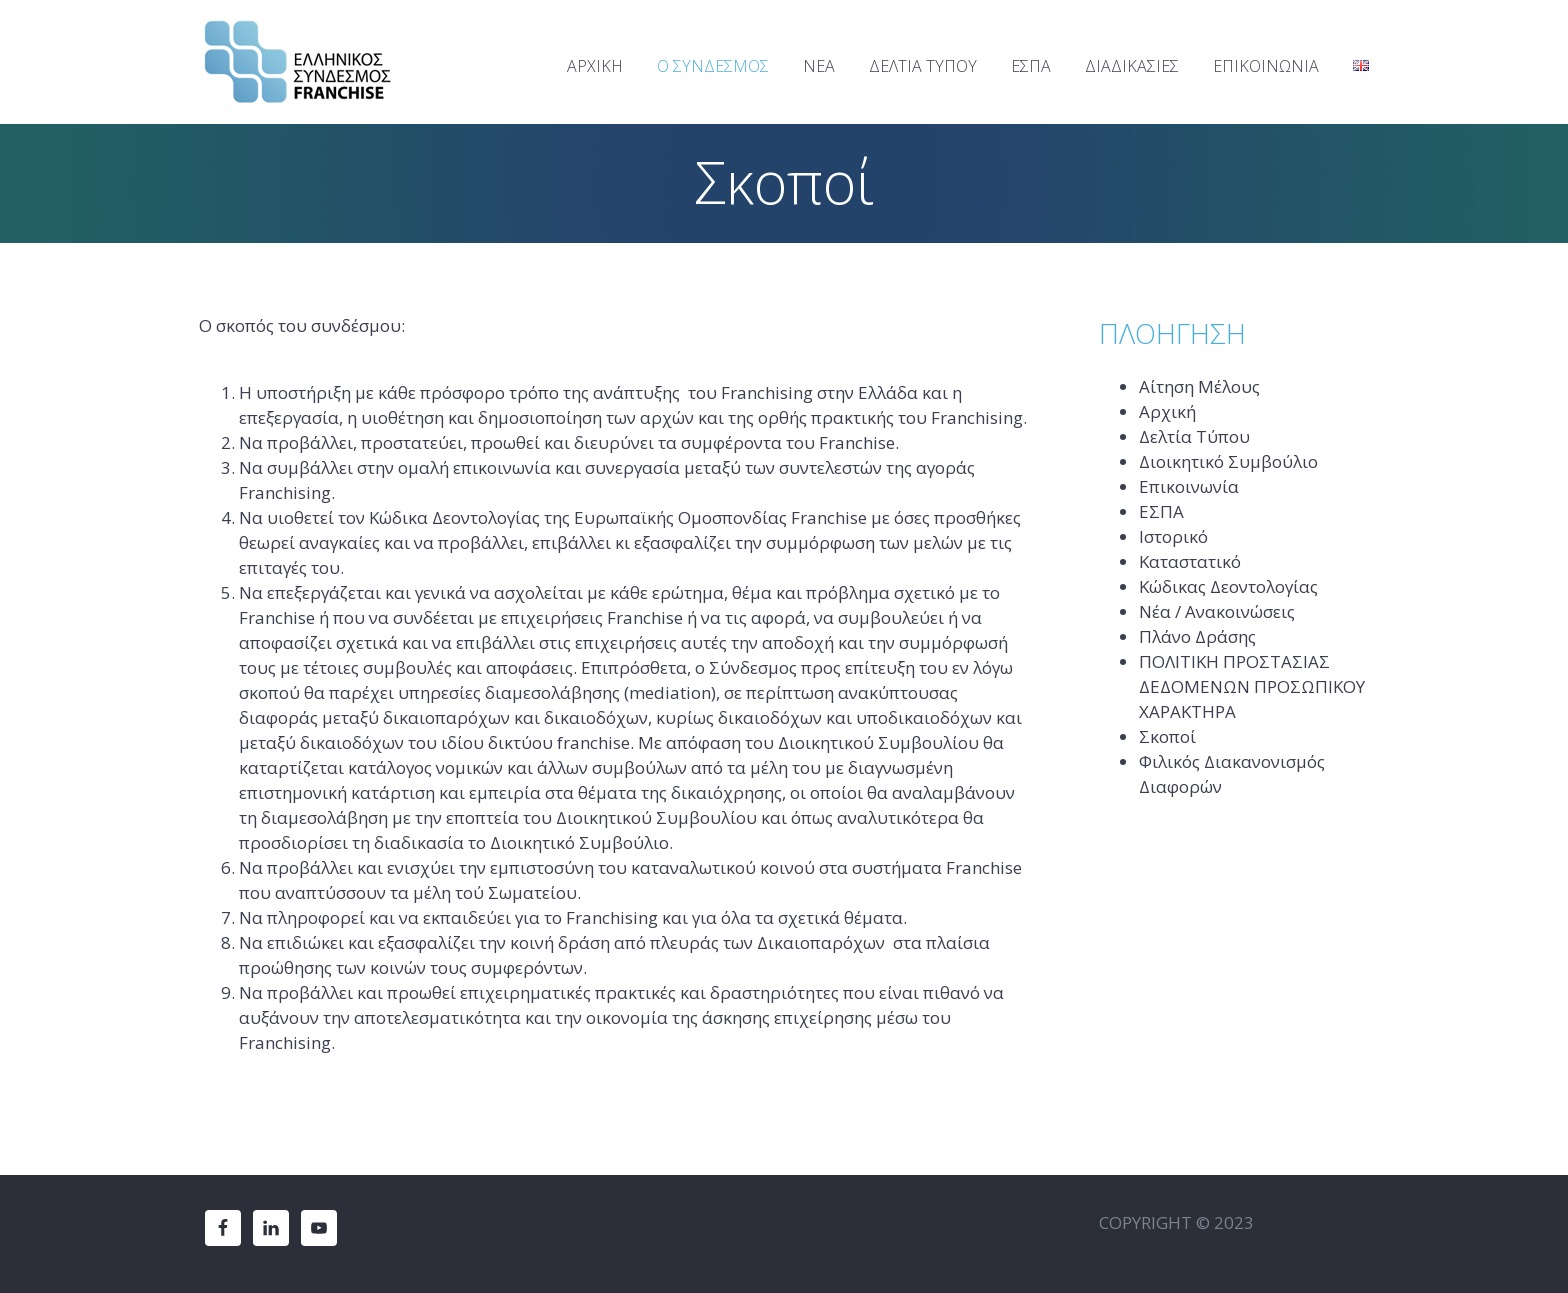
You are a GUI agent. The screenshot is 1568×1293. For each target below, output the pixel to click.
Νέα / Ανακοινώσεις (1217, 611)
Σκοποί (1167, 736)
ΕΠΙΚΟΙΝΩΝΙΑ (1266, 66)
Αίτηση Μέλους (1199, 386)
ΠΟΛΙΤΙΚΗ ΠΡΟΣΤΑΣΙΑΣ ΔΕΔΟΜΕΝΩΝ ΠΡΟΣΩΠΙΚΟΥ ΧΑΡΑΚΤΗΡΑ (1252, 686)
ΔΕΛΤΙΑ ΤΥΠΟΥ (923, 66)
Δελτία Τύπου (1194, 436)
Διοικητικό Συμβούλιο (1228, 461)
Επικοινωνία (1189, 486)
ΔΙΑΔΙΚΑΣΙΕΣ (1132, 66)
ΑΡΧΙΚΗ (595, 66)
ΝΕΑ (819, 66)
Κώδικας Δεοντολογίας (1228, 586)
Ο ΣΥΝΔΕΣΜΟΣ (713, 66)
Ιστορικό (1173, 536)
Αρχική (1167, 411)
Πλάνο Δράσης (1197, 636)
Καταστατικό (1190, 561)
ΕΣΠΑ (1031, 66)
